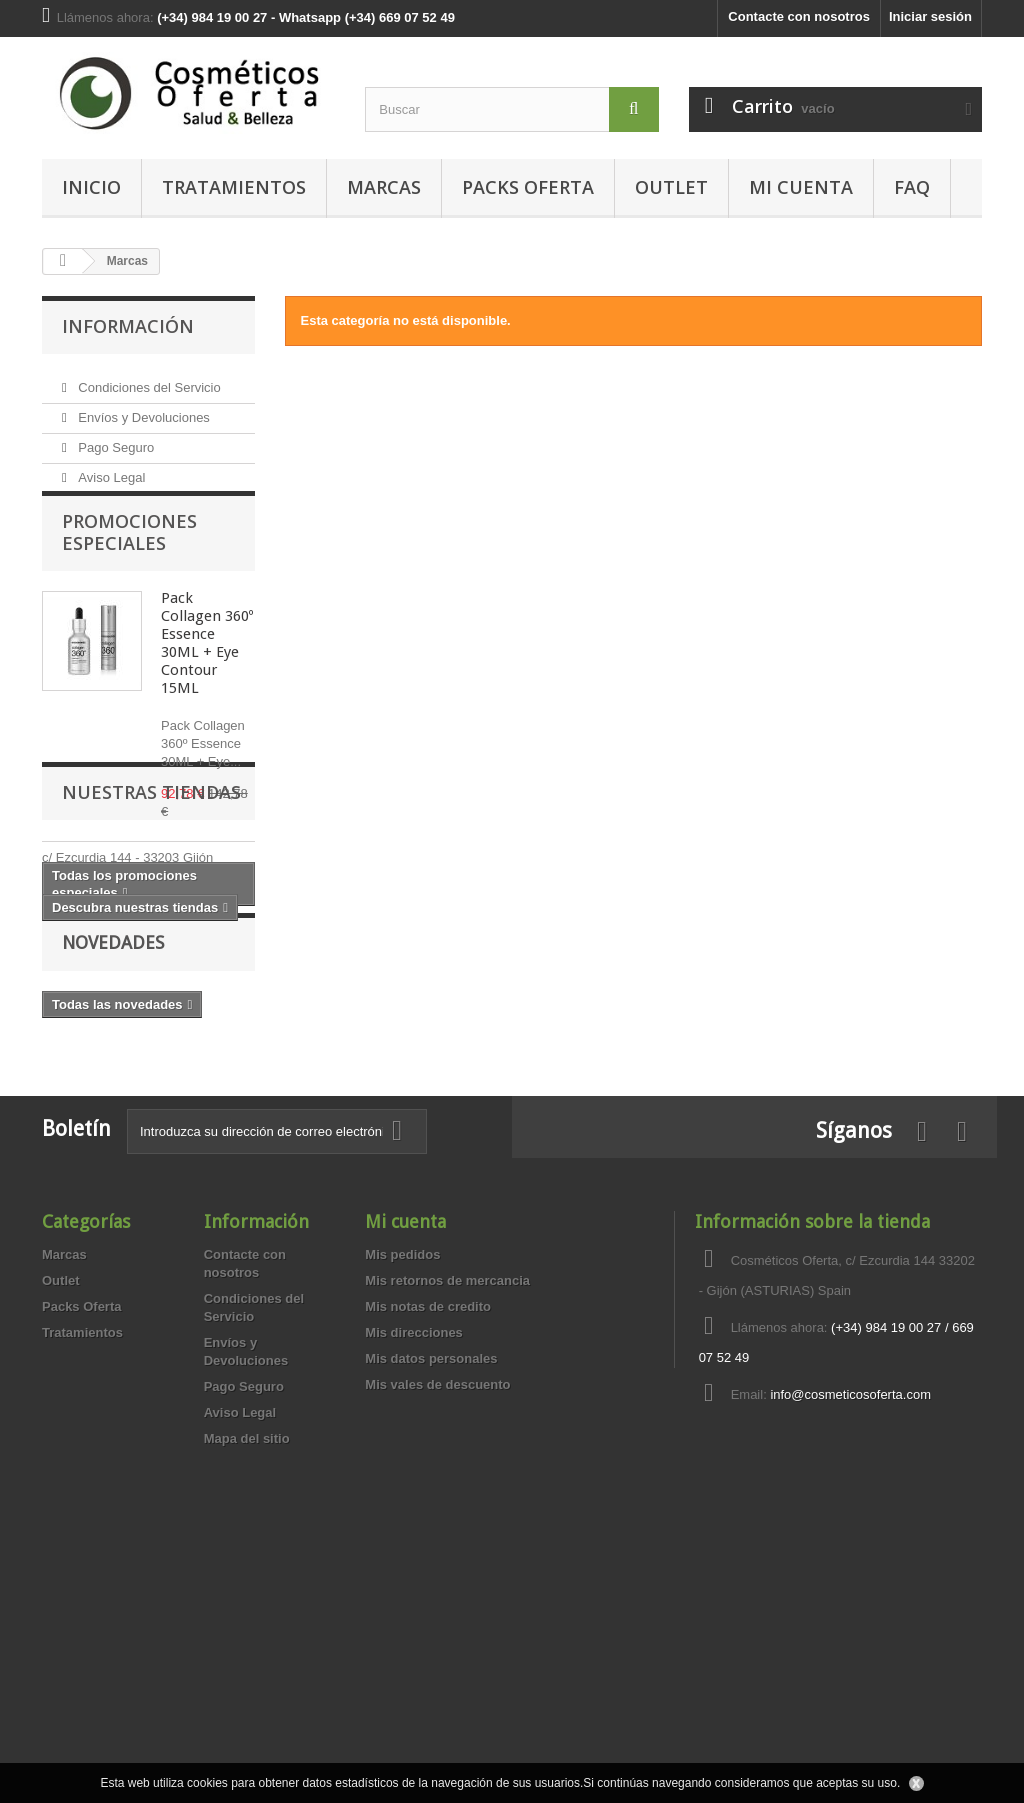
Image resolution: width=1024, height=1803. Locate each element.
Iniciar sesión (930, 16)
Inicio (91, 187)
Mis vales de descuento (437, 1622)
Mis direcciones (414, 1570)
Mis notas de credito (428, 1544)
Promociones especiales (129, 556)
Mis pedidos (402, 1492)
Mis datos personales (431, 1596)
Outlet (671, 187)
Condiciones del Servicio (148, 379)
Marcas (384, 187)
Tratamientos (234, 187)
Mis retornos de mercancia (447, 1518)
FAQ (912, 187)
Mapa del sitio (247, 1676)
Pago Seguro (115, 439)
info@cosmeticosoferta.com (850, 1632)
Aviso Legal (110, 469)
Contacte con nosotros (799, 16)
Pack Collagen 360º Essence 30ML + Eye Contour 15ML (207, 667)
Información (128, 326)
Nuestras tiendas (151, 990)
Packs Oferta (528, 187)
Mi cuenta (405, 1459)
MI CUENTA (801, 187)
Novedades (113, 1178)
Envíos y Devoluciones (142, 409)
